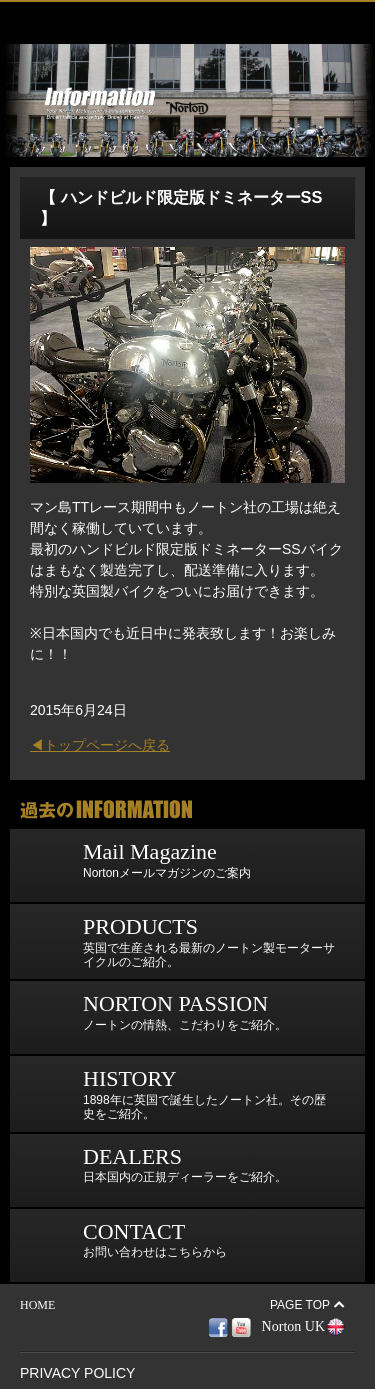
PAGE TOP (300, 1305)
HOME (37, 1305)
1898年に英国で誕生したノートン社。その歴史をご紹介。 (173, 1093)
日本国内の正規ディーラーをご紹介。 (153, 1170)
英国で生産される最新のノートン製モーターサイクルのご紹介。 (177, 941)
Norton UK (293, 1326)
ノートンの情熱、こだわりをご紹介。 (153, 1017)
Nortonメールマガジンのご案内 (135, 865)
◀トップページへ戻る (100, 745)
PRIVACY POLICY (77, 1373)
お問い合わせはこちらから (123, 1245)
